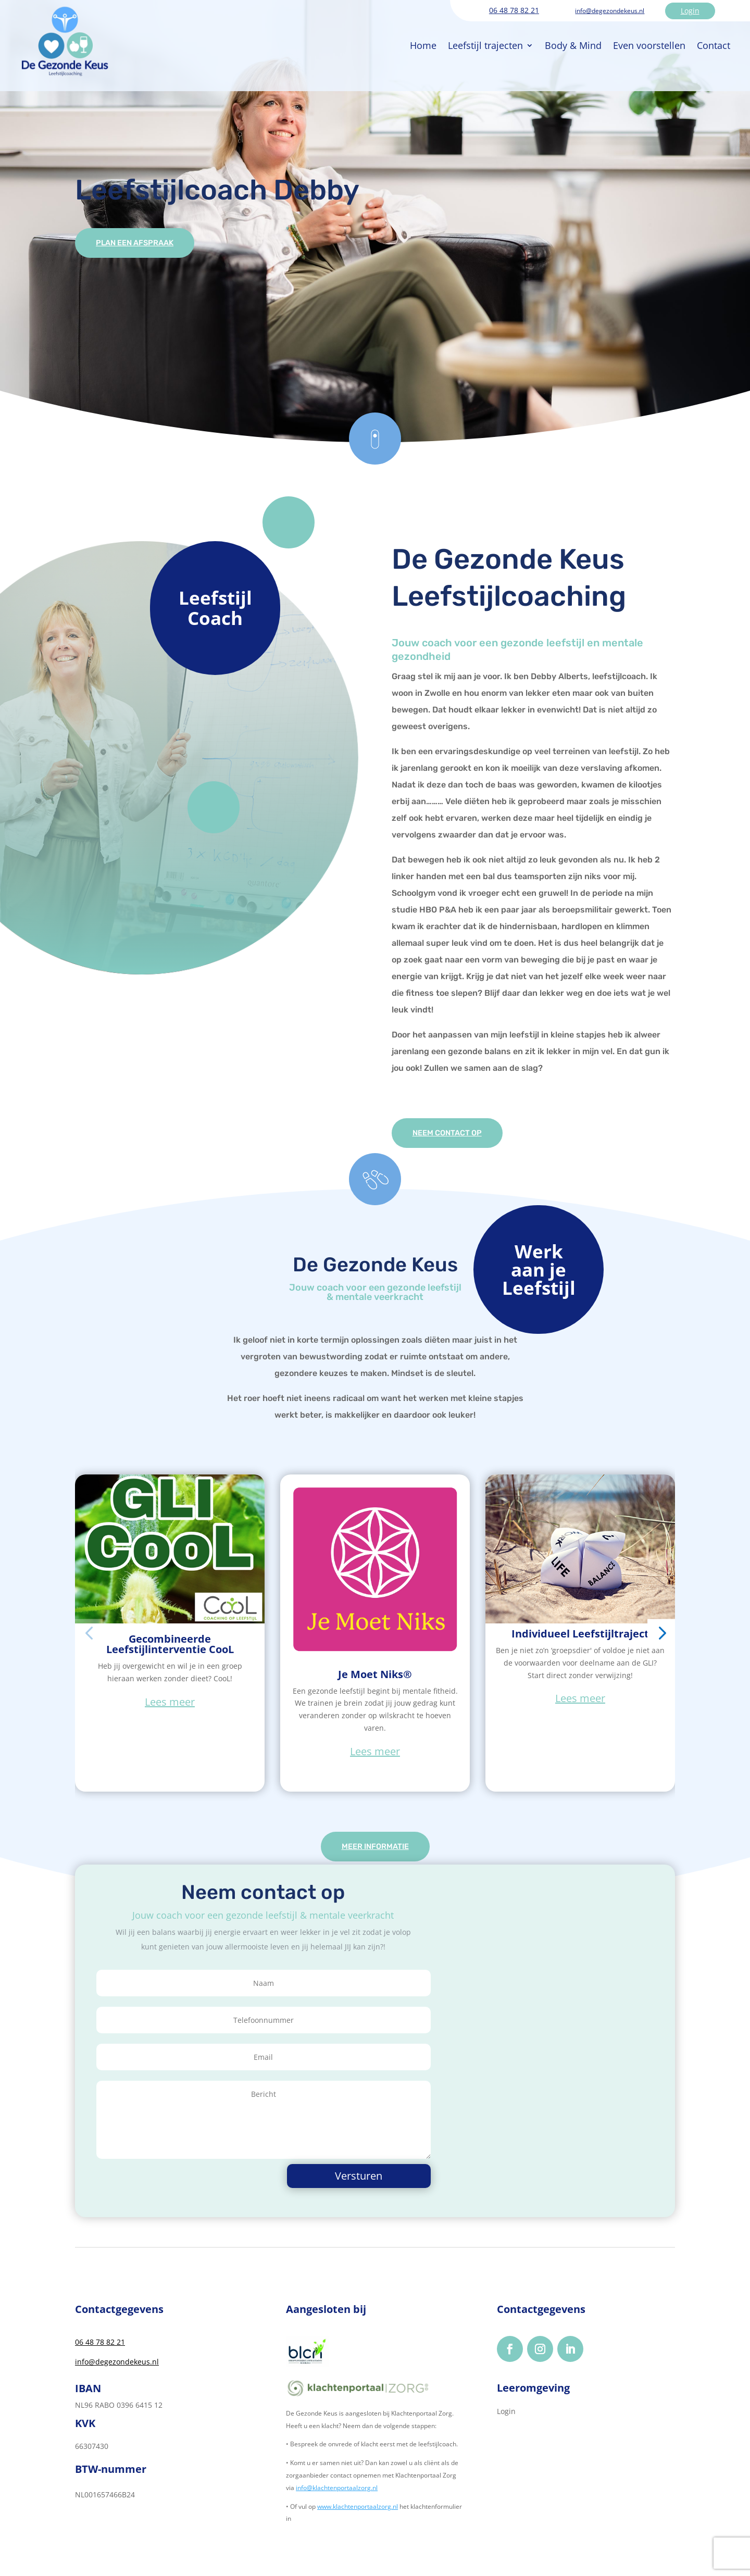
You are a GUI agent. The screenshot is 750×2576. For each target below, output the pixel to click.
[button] (89, 1635)
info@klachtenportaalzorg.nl (337, 2493)
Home (368, 37)
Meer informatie (375, 1851)
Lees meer (170, 1704)
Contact (658, 37)
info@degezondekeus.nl (609, 10)
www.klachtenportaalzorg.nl (357, 2512)
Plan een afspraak (144, 244)
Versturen (381, 2181)
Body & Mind (518, 37)
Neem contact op (456, 1134)
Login (690, 11)
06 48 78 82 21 (514, 10)
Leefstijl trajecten (430, 37)
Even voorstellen (594, 37)
